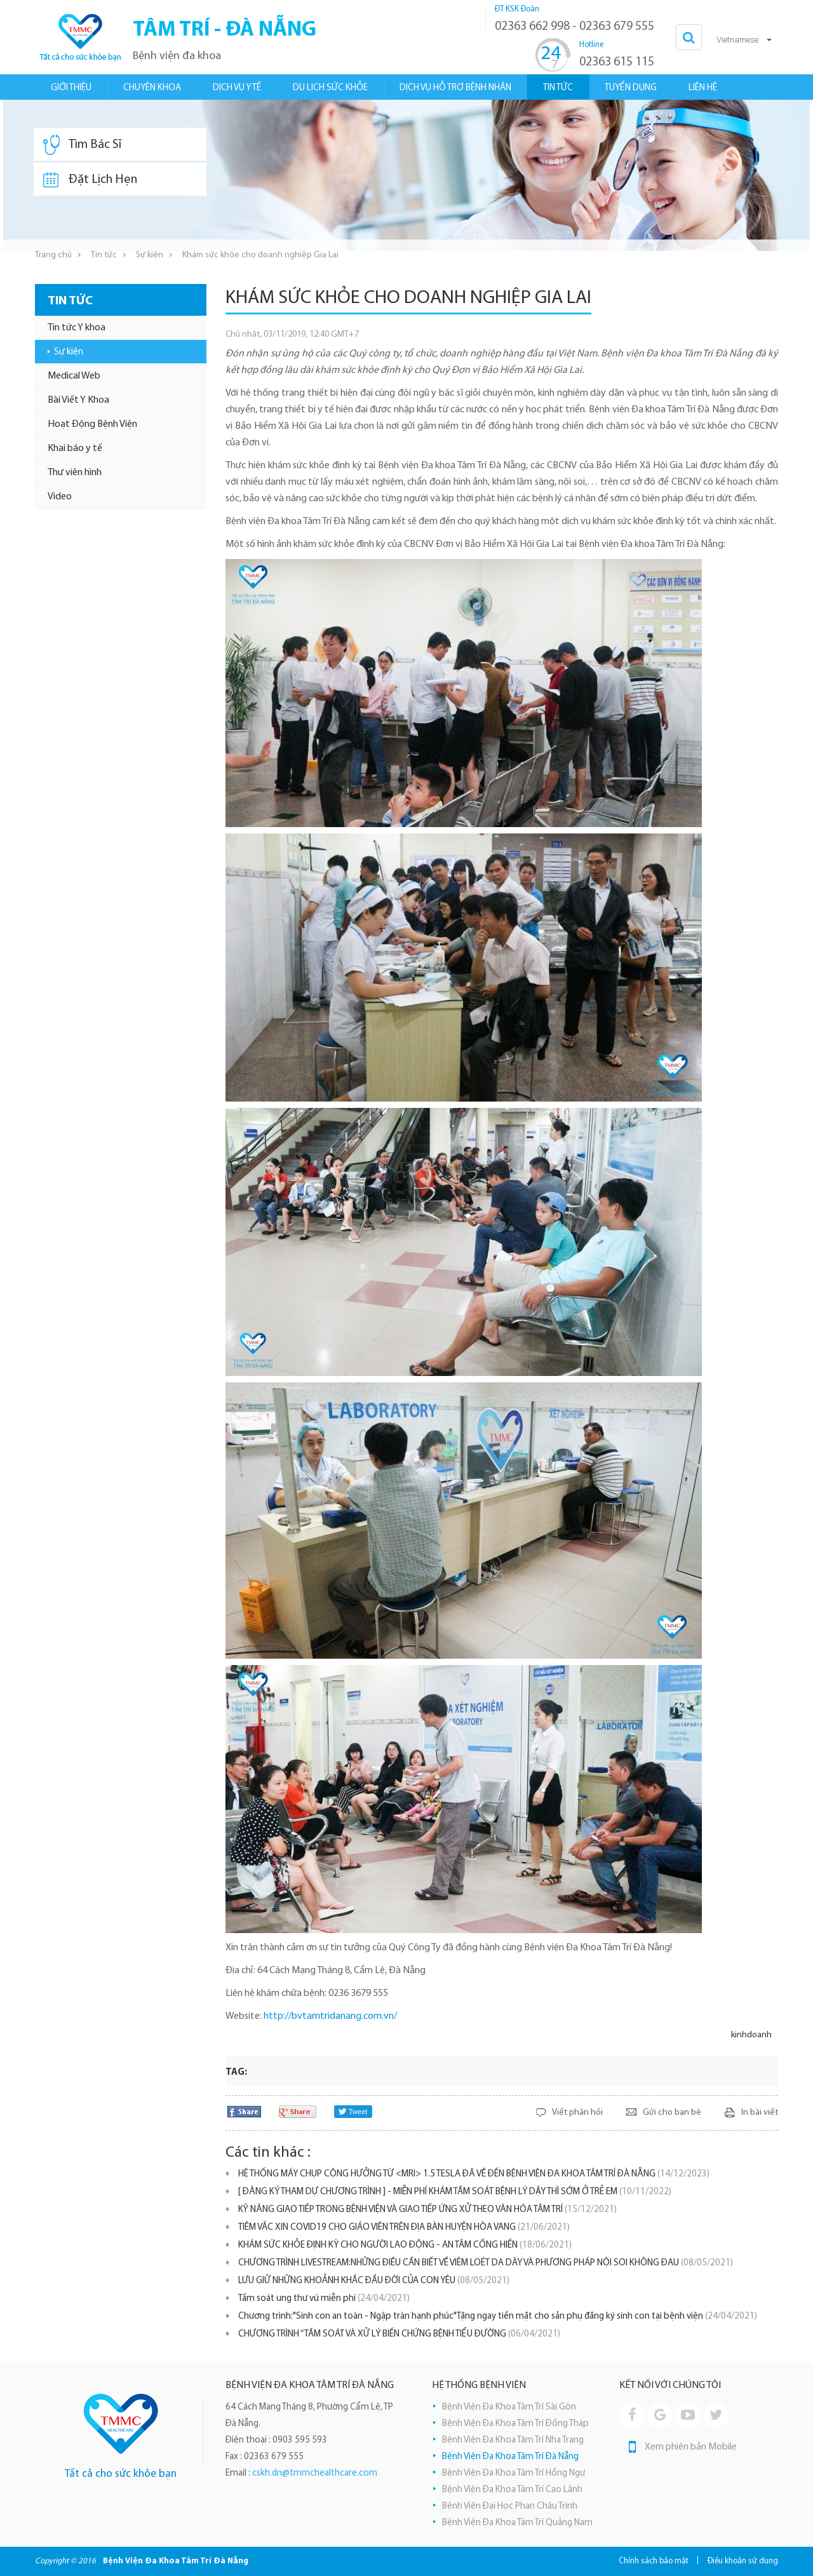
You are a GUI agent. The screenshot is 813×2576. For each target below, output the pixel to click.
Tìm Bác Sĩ (82, 145)
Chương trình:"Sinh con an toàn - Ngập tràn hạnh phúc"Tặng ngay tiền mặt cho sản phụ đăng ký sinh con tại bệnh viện (497, 2316)
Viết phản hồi (577, 2112)
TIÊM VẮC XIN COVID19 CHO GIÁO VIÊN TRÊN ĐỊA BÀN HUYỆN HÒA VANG (404, 2227)
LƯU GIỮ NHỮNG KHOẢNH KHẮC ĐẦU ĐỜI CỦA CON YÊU (373, 2281)
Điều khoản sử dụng (743, 2561)
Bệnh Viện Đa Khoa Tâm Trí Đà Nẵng (510, 2457)
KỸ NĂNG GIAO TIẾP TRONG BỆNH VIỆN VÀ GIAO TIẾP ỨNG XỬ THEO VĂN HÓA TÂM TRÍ (427, 2210)
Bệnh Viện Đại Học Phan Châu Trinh (509, 2506)
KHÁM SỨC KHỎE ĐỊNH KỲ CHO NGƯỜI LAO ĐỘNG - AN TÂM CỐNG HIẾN (405, 2245)
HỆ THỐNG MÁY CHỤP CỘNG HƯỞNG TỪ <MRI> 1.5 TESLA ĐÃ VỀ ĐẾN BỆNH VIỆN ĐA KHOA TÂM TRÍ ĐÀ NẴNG (473, 2174)
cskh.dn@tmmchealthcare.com (314, 2473)
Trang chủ (53, 255)
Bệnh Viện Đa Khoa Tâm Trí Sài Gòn (509, 2407)
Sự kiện (149, 255)
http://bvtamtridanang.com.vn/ (330, 2016)
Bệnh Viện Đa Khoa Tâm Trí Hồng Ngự (513, 2473)
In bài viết (759, 2112)
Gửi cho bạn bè (672, 2112)
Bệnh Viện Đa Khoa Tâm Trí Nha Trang (513, 2440)
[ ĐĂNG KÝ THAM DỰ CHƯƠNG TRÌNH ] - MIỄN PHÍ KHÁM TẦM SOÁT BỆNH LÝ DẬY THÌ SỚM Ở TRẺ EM (454, 2192)
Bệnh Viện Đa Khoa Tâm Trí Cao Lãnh (512, 2490)
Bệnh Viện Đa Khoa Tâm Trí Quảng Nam (517, 2523)
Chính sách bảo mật (654, 2561)
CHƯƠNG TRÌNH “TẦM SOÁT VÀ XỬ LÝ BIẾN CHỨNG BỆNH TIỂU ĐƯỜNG (399, 2334)
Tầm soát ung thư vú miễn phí (324, 2298)
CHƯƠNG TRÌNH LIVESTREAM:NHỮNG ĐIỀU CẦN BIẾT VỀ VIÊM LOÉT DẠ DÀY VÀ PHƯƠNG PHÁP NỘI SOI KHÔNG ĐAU (485, 2263)
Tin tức (104, 255)
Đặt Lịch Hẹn (90, 179)
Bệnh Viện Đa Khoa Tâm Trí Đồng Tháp (515, 2424)
